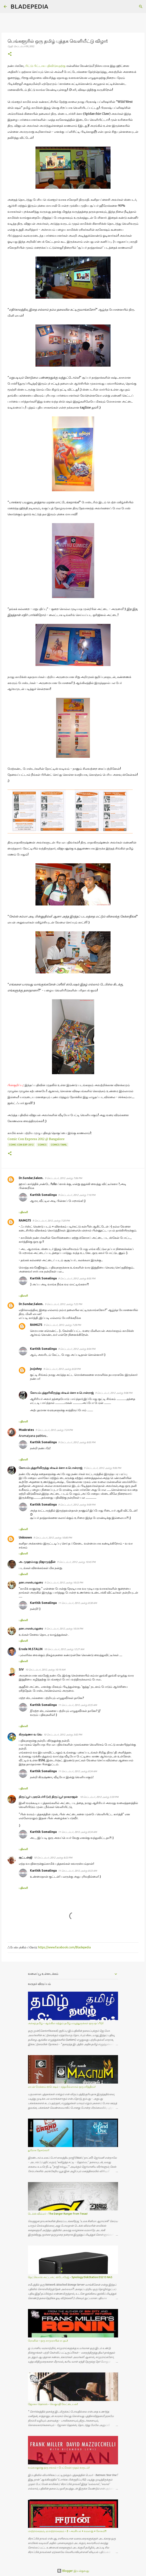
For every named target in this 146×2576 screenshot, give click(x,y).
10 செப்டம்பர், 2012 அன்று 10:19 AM (45, 1669)
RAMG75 (25, 1220)
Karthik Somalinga (43, 1194)
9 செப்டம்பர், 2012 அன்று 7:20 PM (51, 1220)
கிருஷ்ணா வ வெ (30, 1734)
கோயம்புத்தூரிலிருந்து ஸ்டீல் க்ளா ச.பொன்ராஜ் (62, 1392)
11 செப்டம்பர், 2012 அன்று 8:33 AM (77, 1870)
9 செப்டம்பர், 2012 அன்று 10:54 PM (63, 1628)
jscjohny (36, 1368)
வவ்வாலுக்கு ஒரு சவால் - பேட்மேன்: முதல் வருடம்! (59, 2467)
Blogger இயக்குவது (73, 2570)
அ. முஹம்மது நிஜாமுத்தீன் (37, 1561)
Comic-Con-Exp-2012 (21, 1144)
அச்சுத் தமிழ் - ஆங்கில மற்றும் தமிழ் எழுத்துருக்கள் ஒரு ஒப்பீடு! (65, 2023)
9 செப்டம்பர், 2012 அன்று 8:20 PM (62, 1369)
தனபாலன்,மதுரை (31, 1582)
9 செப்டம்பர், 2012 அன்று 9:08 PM (113, 1393)
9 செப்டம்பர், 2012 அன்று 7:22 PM (63, 1304)
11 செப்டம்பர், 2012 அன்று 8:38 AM (77, 1603)
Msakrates (26, 1429)
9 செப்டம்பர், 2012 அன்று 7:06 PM (63, 1178)
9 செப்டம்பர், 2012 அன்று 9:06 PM (102, 1468)
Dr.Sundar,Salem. (31, 1178)
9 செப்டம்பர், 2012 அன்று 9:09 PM (76, 1504)
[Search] (53, 6)
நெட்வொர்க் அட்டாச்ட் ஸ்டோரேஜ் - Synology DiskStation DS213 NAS (70, 2277)
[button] (10, 54)
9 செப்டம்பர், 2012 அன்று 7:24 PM (54, 1430)
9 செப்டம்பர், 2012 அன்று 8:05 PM (76, 1278)
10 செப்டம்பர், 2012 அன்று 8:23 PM (53, 1857)
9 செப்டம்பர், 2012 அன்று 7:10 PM (76, 1195)
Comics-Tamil (59, 1144)
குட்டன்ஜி (25, 1857)
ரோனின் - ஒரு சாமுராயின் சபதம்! (48, 2340)
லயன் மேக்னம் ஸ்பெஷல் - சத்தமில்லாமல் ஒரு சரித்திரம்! (62, 2086)
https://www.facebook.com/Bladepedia (64, 1947)
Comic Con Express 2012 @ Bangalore (36, 1139)
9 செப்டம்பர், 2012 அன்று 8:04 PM (76, 1349)
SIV (21, 1669)
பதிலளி (23, 1212)
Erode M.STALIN (31, 1649)
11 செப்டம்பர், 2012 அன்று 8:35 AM (77, 1705)
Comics (42, 1144)
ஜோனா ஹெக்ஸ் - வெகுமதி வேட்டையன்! (53, 2404)
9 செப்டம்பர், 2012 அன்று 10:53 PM (63, 1582)
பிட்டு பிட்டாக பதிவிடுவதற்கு (45, 66)
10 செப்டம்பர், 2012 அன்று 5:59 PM (99, 1797)
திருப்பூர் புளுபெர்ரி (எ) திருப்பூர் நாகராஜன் (48, 1796)
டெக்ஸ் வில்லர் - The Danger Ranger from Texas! (58, 2213)
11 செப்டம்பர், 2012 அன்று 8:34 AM (77, 1771)
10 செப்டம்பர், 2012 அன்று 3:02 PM (63, 1734)
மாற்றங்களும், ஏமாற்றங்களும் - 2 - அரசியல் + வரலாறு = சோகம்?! (67, 2531)
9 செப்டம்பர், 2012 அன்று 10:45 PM (76, 1562)
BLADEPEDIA (29, 6)
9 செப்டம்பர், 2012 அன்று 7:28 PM (62, 1325)
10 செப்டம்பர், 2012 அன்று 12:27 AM (64, 1649)
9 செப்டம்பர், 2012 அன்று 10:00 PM (52, 1537)
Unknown (25, 1537)
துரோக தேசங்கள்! (38, 2150)
